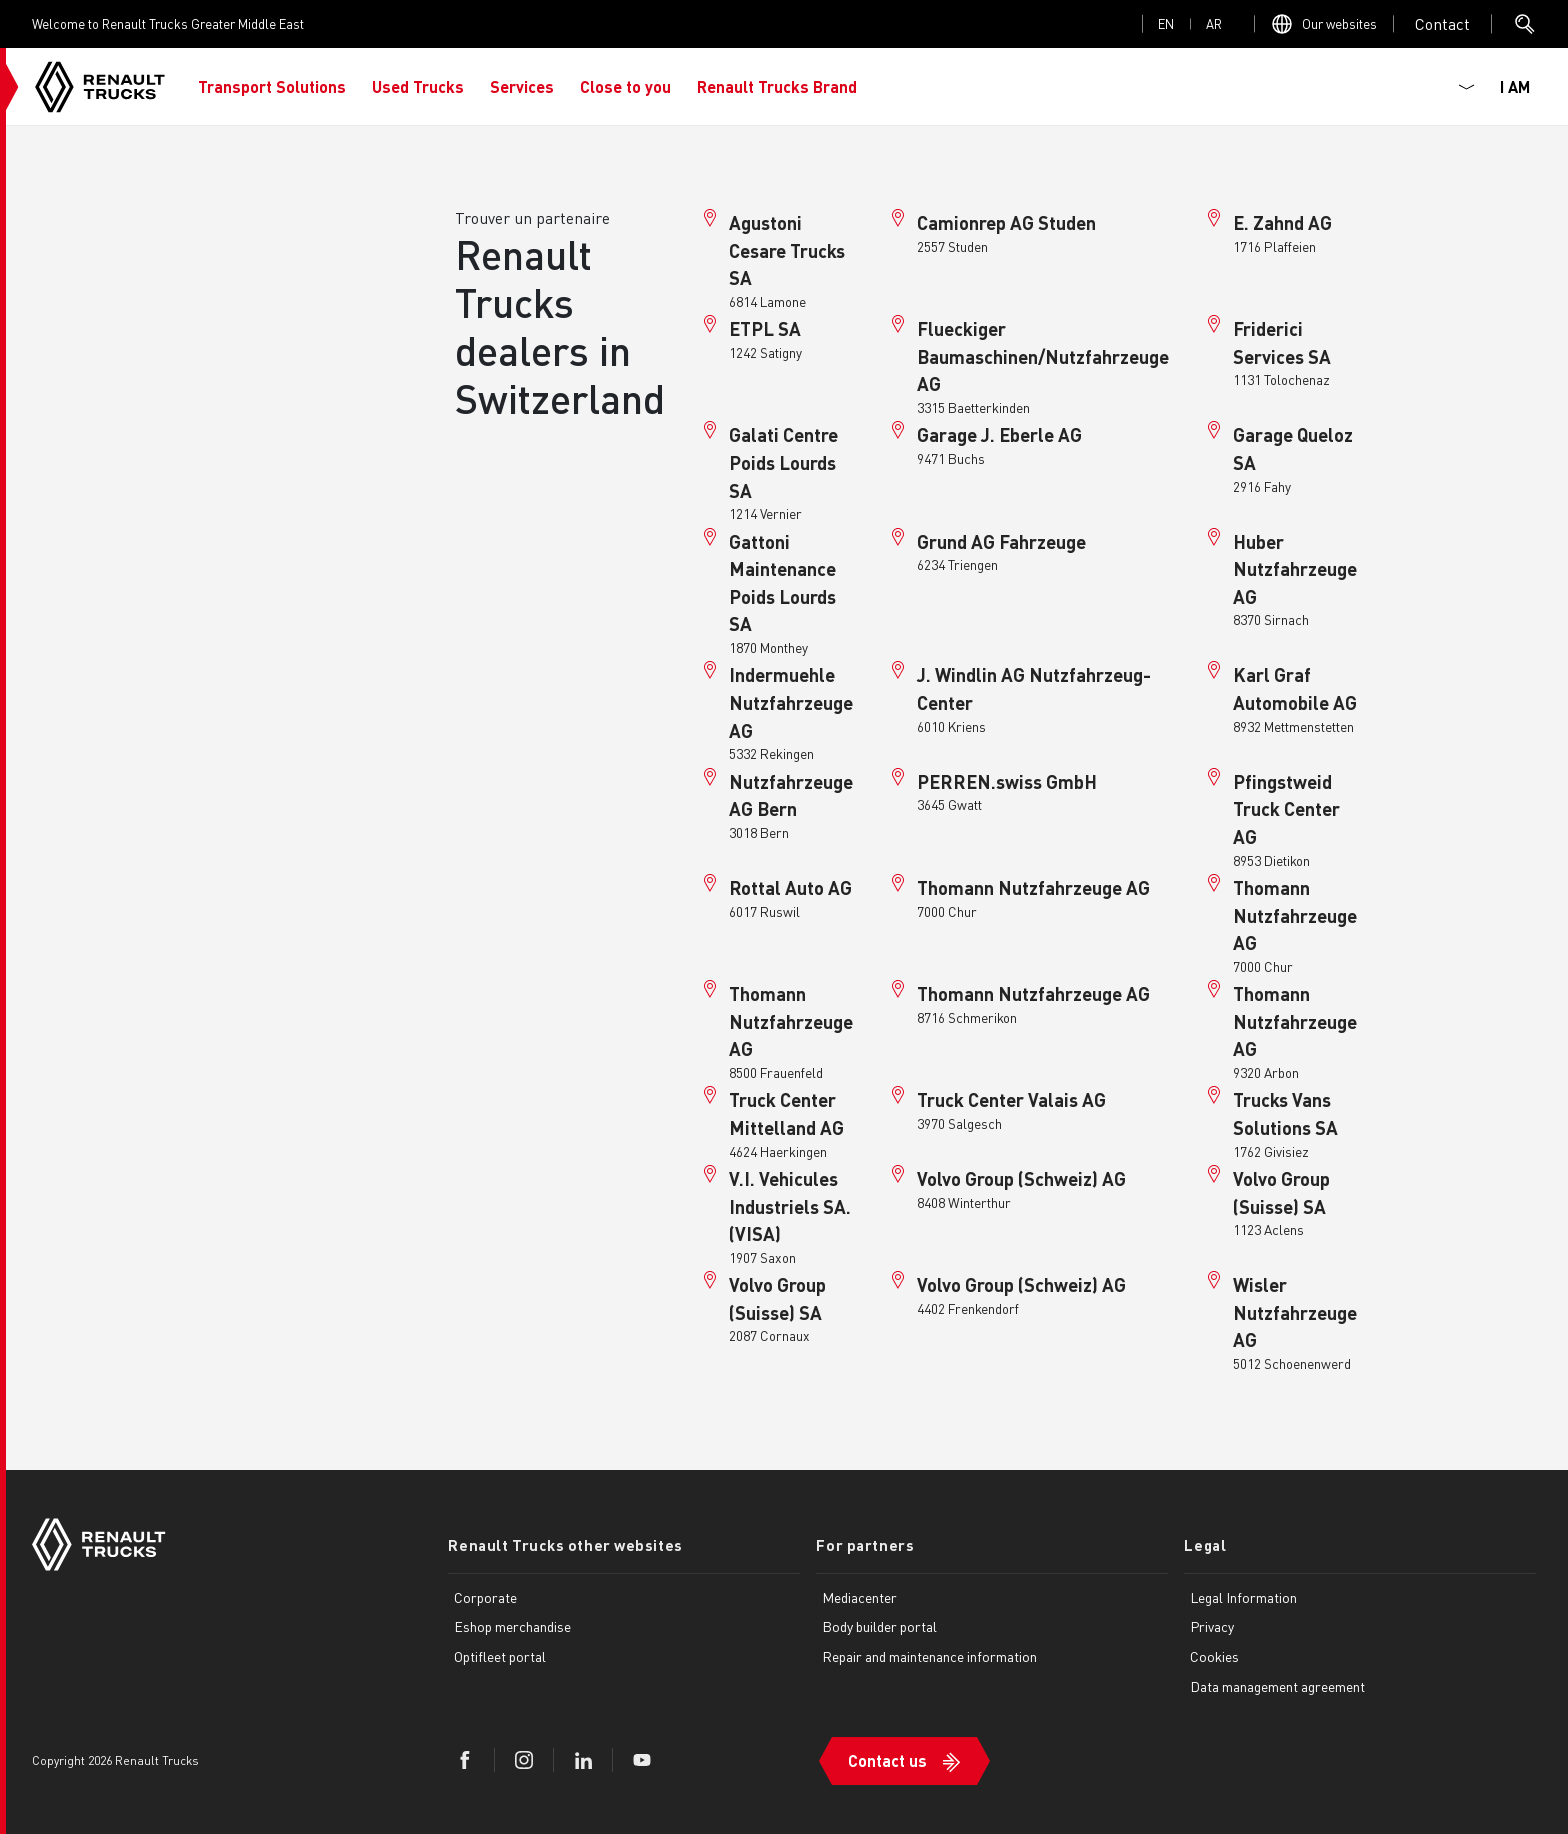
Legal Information (1243, 1597)
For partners (865, 1545)
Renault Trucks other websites (565, 1545)
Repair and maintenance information (929, 1656)
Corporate (485, 1597)
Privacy (1212, 1626)
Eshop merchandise (512, 1626)
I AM (1515, 86)
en (1166, 23)
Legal (1205, 1545)
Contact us (887, 1760)
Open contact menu (1442, 24)
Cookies (1214, 1656)
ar (1214, 23)
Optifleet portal (500, 1656)
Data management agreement (1277, 1686)
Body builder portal (879, 1626)
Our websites (1339, 23)
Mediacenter (859, 1597)
